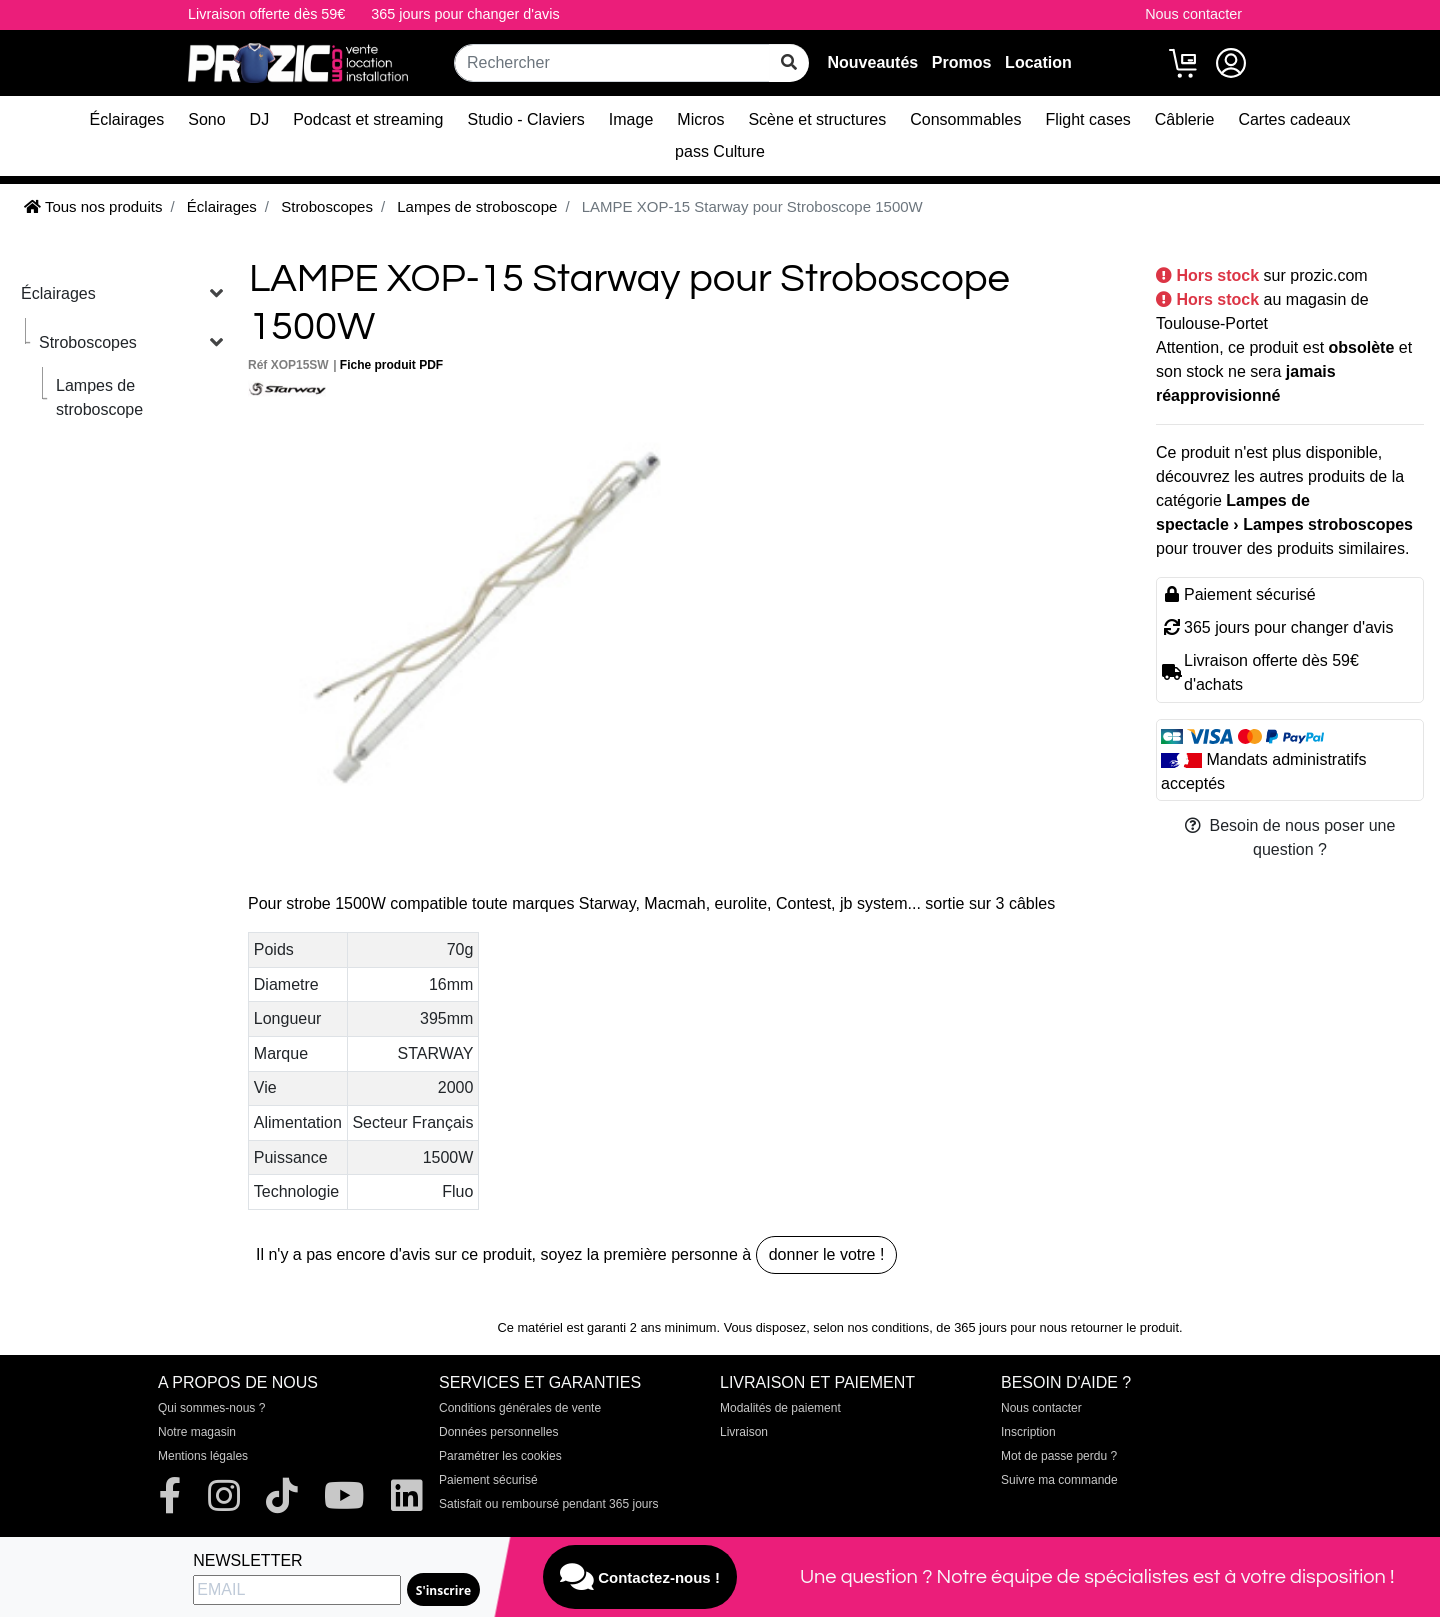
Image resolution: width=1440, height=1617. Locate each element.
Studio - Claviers (525, 119)
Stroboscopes (88, 342)
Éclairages (127, 119)
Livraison (744, 1432)
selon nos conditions (871, 1327)
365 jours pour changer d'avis (465, 14)
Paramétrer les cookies (500, 1456)
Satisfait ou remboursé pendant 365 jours (548, 1504)
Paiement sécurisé (488, 1480)
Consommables (965, 119)
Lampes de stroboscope (99, 397)
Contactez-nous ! (640, 1577)
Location (1038, 62)
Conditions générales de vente (520, 1408)
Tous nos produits (93, 206)
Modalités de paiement (780, 1408)
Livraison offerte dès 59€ (266, 14)
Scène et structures (817, 119)
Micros (700, 119)
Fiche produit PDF (391, 365)
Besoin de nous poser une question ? (1290, 837)
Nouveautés (872, 62)
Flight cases (1087, 119)
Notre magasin (197, 1432)
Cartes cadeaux (1294, 119)
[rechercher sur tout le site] (789, 63)
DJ (260, 119)
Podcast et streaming (368, 119)
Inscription (1028, 1432)
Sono (206, 119)
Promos (962, 62)
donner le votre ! (827, 1254)
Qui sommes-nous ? (211, 1408)
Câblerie (1185, 119)
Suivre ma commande (1059, 1480)
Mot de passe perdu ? (1059, 1456)
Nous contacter (1193, 14)
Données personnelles (498, 1432)
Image (631, 119)
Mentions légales (203, 1456)
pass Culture (720, 151)
